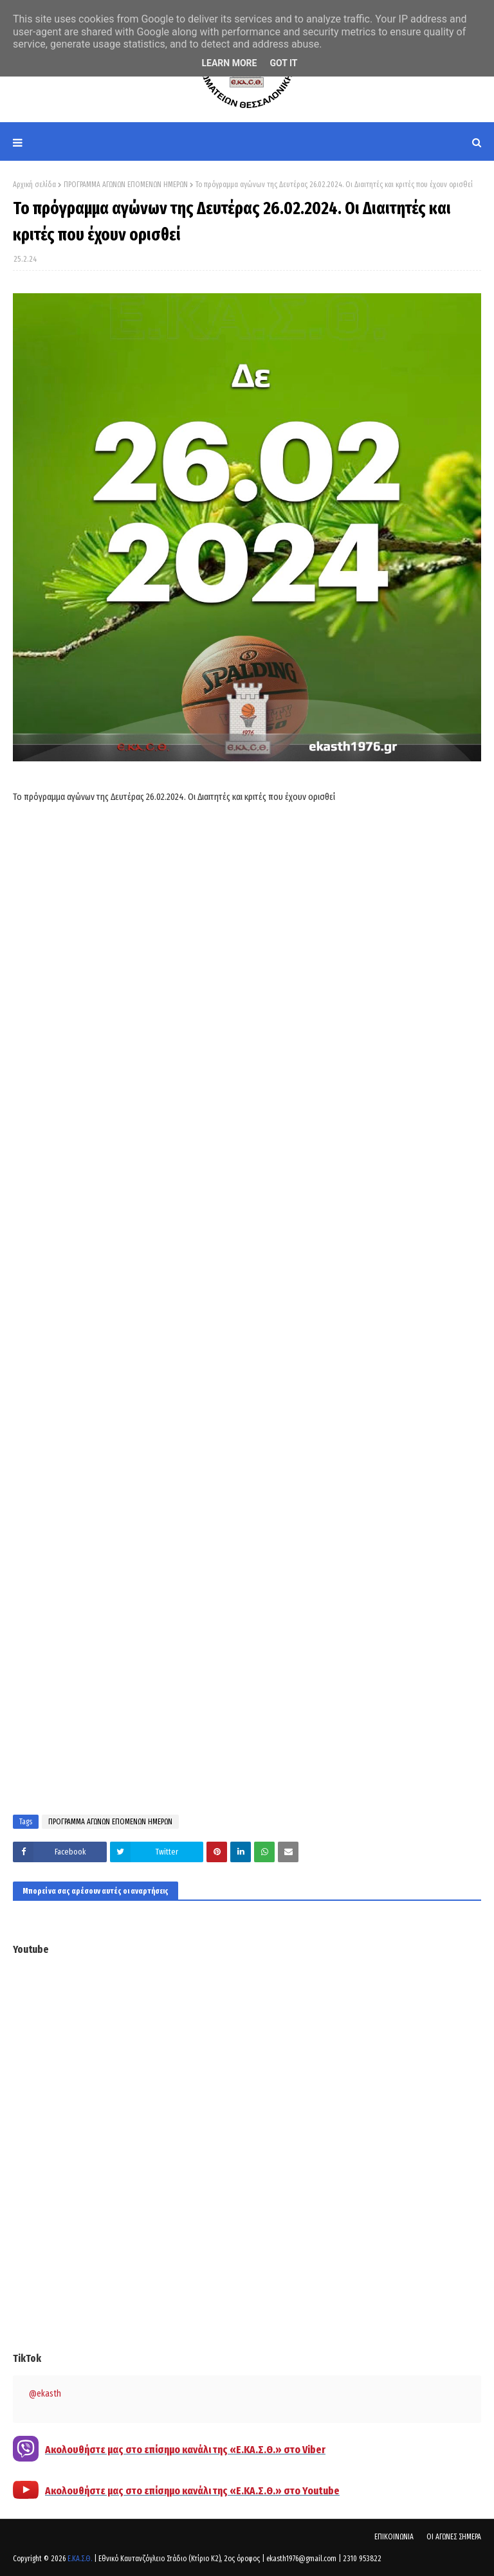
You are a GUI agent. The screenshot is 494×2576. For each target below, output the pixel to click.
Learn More (229, 63)
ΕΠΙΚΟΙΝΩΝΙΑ (394, 2536)
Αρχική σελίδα (34, 184)
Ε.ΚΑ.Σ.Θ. (80, 2558)
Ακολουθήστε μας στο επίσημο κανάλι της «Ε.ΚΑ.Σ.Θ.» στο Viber (185, 2449)
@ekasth (45, 2393)
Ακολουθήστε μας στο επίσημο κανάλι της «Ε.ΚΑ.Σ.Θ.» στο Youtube (192, 2491)
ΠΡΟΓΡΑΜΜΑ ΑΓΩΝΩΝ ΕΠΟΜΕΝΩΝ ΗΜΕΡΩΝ (126, 184)
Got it (283, 63)
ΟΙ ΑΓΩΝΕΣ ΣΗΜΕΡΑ (453, 2536)
